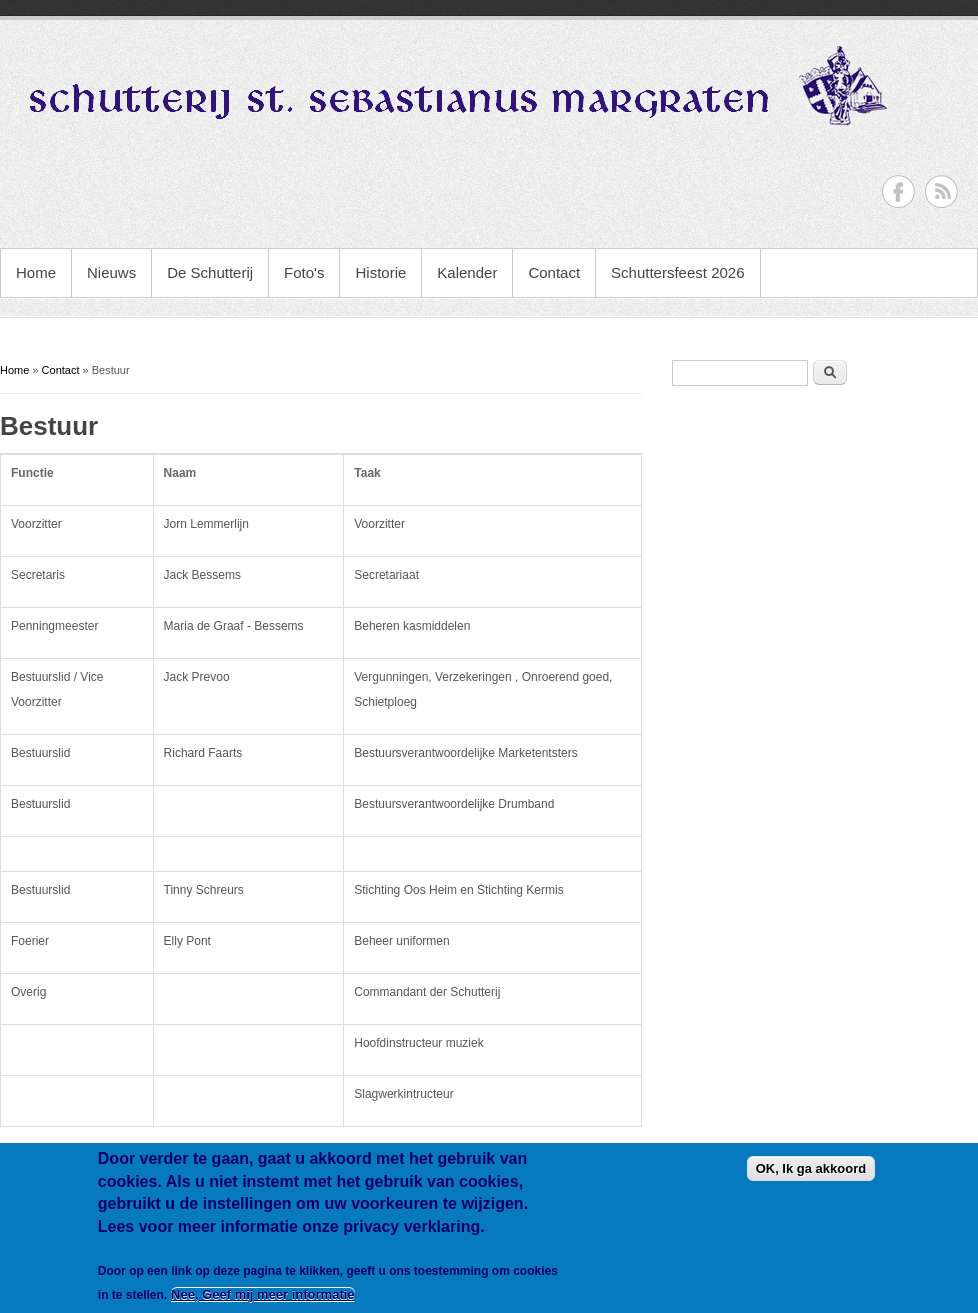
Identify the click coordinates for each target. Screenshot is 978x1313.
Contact (554, 272)
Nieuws (111, 272)
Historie (380, 272)
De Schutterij (210, 272)
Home (36, 272)
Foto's (304, 272)
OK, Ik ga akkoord (811, 1168)
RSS (941, 191)
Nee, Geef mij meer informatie (263, 1294)
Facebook (898, 191)
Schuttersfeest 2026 (677, 272)
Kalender (467, 272)
